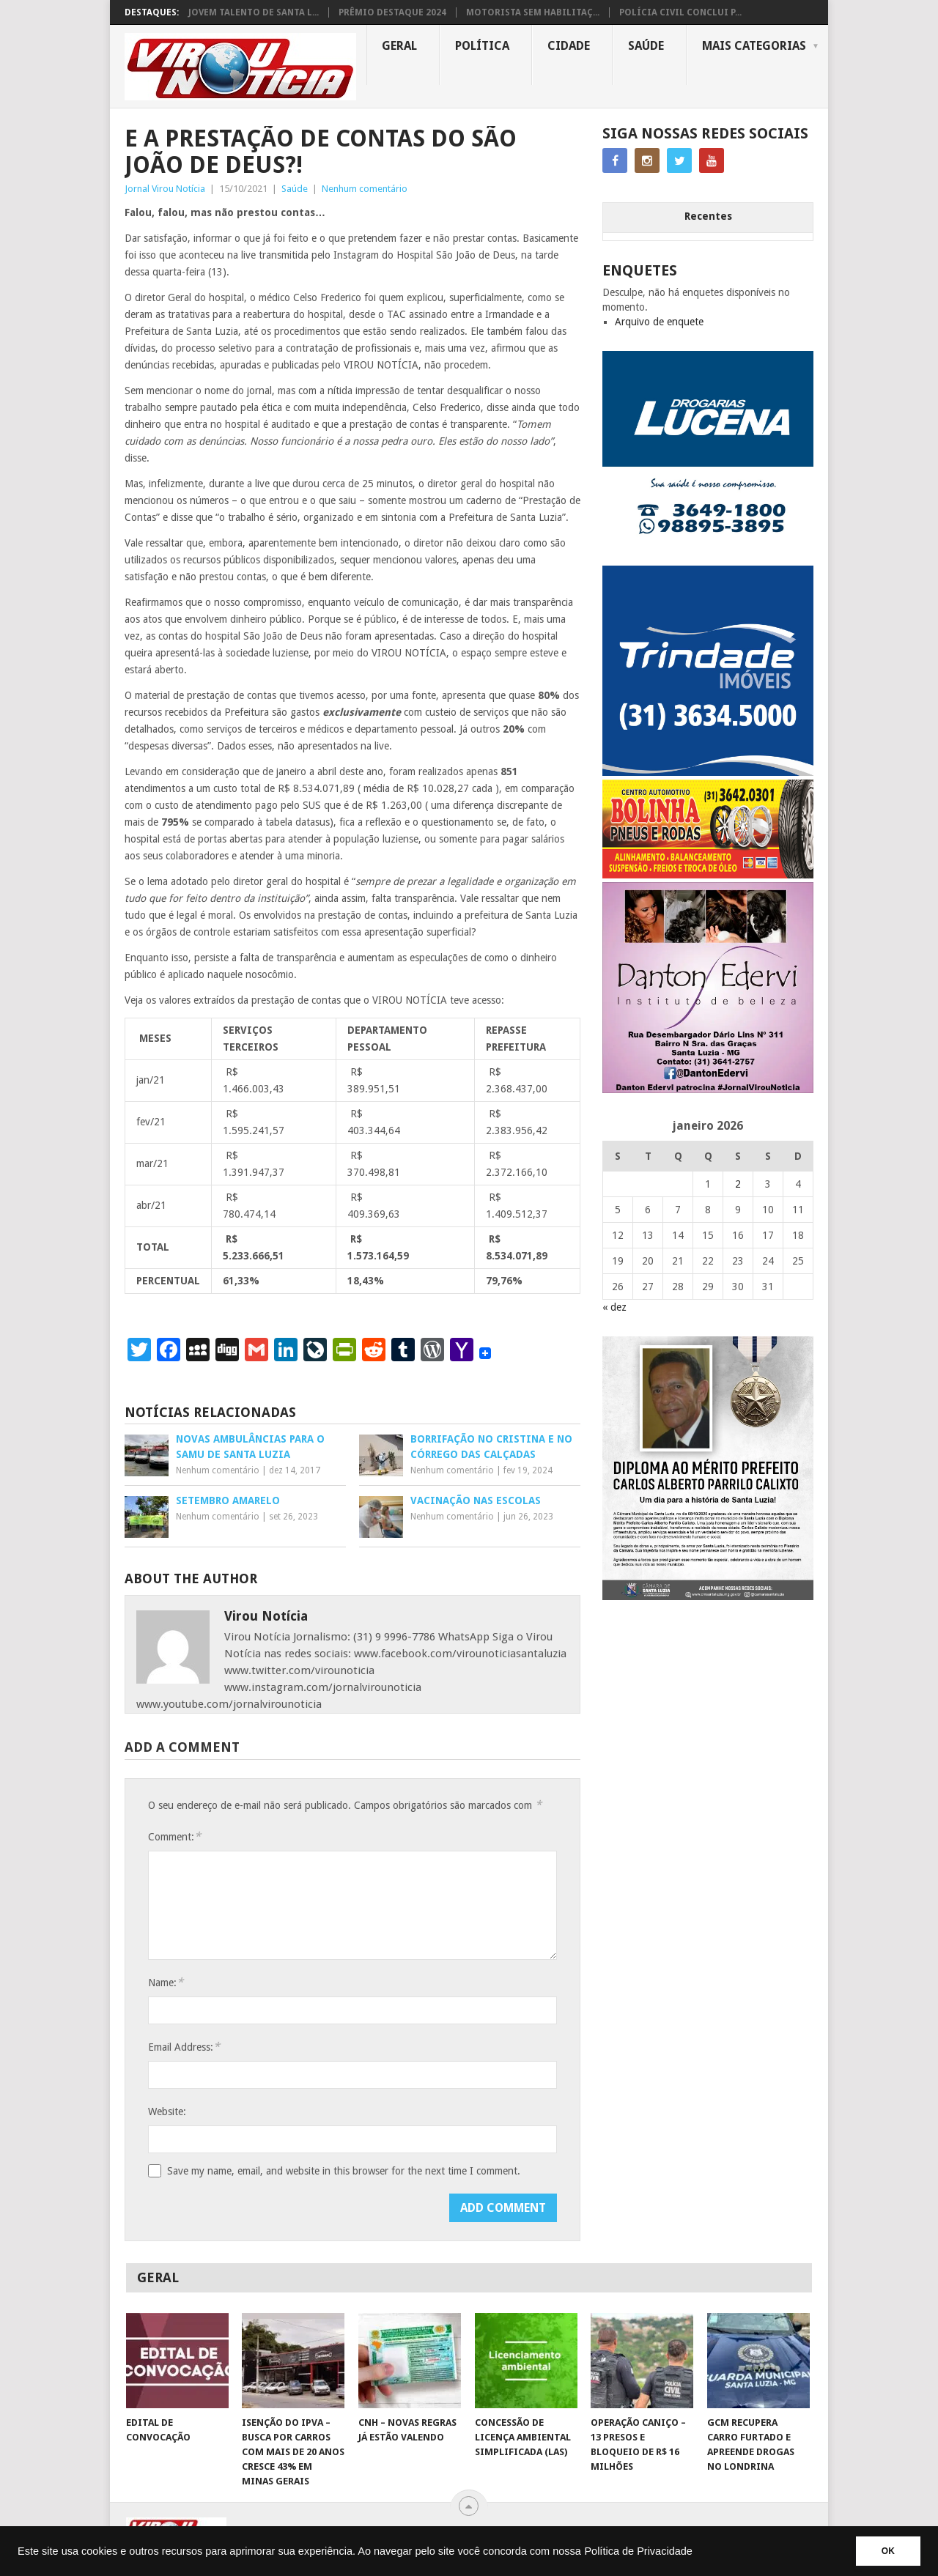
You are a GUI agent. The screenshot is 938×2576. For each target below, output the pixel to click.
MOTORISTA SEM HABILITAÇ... (532, 12)
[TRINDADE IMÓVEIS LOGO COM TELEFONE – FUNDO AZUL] (707, 772)
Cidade (568, 46)
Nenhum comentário (364, 188)
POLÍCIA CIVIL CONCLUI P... (680, 12)
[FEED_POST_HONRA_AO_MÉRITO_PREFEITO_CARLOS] (707, 1596)
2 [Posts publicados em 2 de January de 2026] (738, 1184)
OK (888, 2551)
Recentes (708, 216)
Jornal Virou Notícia (165, 188)
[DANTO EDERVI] (707, 1089)
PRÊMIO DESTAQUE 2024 (392, 12)
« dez (614, 1307)
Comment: (174, 1836)
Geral (399, 46)
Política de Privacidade (638, 2551)
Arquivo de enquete (659, 321)
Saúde (646, 46)
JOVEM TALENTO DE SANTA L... (253, 12)
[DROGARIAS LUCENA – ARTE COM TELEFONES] (707, 558)
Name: (165, 1982)
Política (482, 46)
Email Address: (184, 2047)
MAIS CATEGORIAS (754, 46)
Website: (167, 2111)
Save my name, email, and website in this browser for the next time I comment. (343, 2171)
